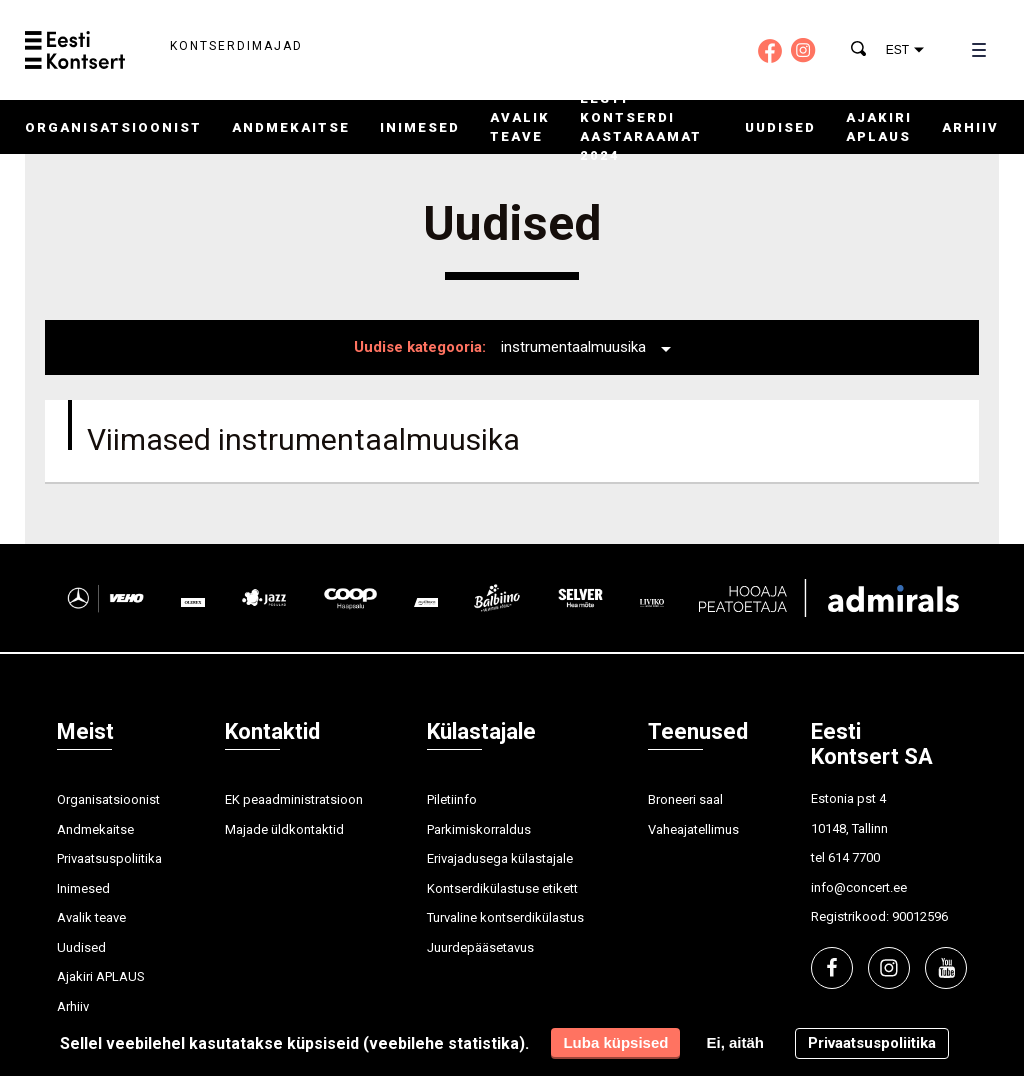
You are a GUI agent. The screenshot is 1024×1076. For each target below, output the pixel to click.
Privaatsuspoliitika (109, 858)
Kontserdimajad (236, 46)
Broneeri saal (685, 799)
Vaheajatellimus (693, 829)
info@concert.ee (859, 887)
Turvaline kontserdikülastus (505, 917)
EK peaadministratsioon (294, 799)
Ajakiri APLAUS (101, 976)
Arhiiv (970, 127)
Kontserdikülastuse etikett (502, 888)
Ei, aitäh (735, 1042)
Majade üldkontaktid (284, 829)
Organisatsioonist (113, 127)
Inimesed (420, 127)
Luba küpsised (615, 1042)
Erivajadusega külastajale (500, 858)
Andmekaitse (291, 127)
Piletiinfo (452, 799)
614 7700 (854, 857)
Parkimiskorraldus (479, 829)
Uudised (780, 127)
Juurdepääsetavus (480, 947)
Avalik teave (91, 917)
